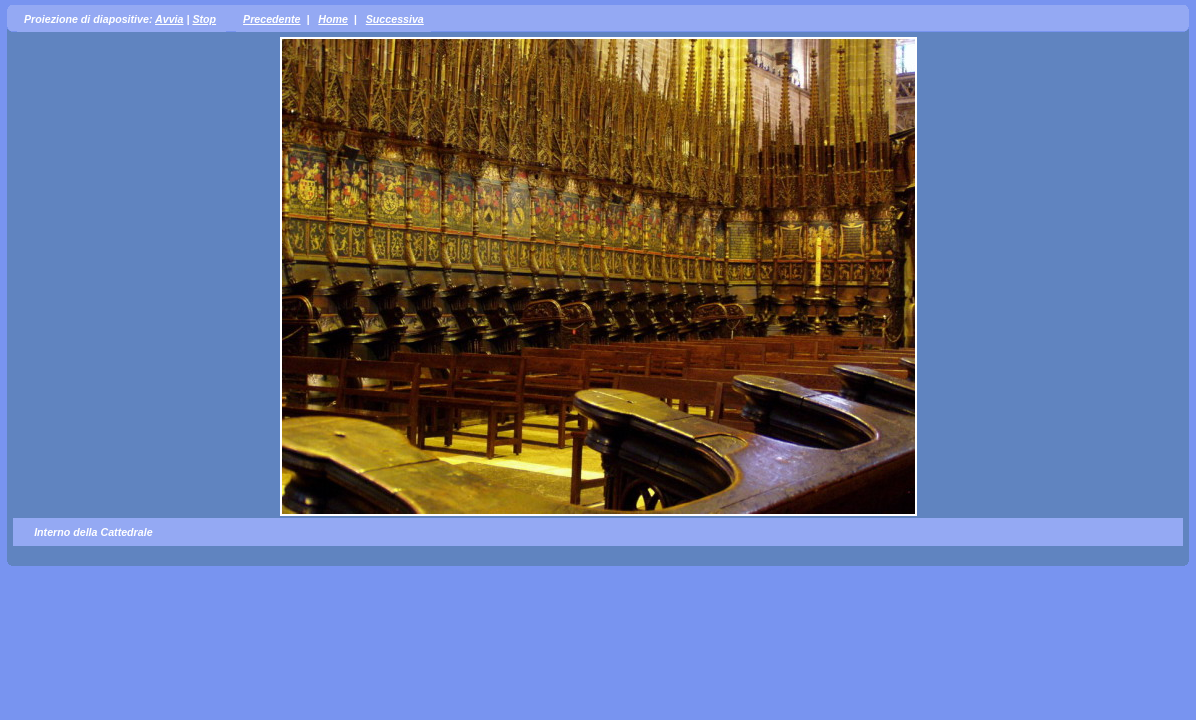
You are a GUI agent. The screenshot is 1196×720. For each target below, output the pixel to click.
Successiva (395, 19)
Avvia (169, 19)
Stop (204, 19)
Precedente (271, 19)
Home (333, 19)
